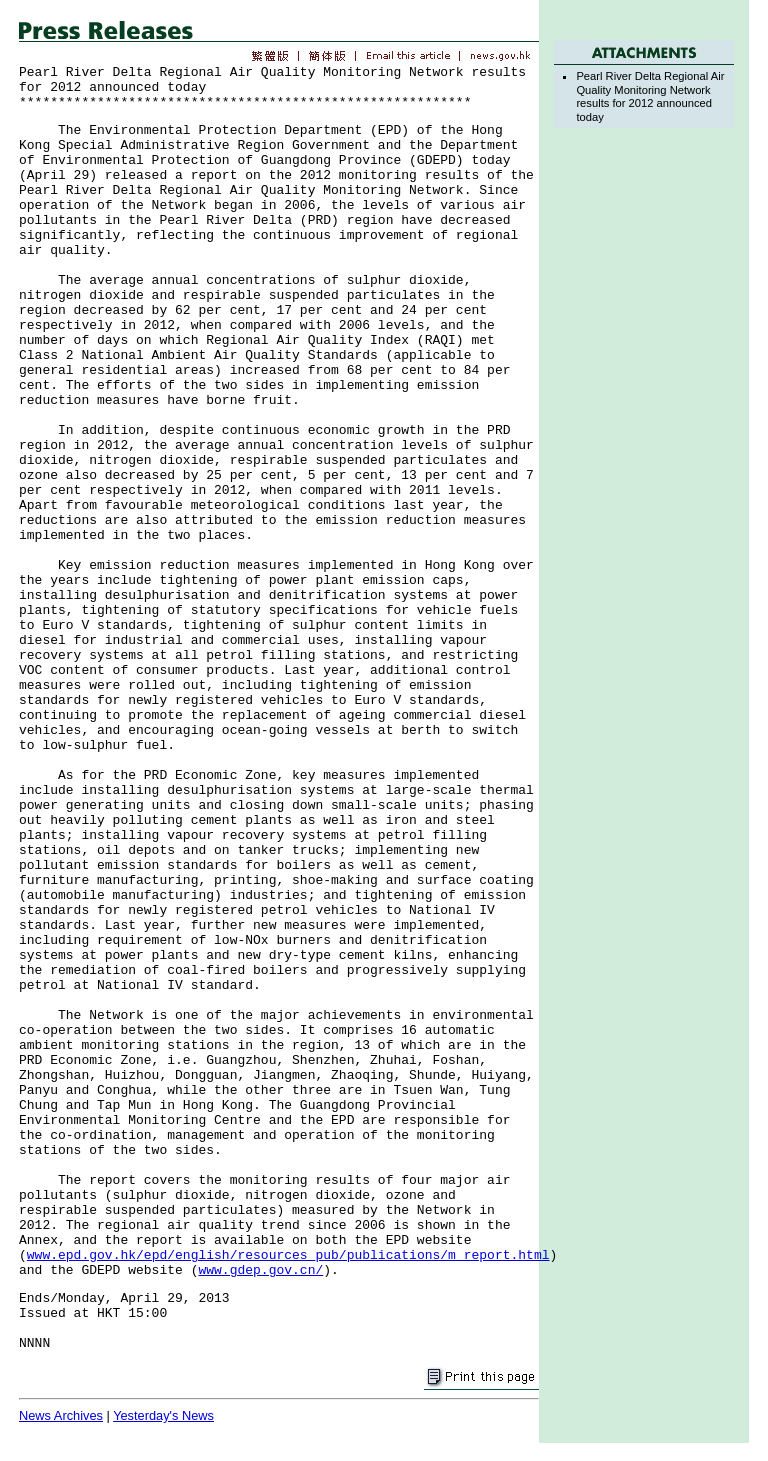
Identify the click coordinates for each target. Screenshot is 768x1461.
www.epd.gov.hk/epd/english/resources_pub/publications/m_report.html (288, 1255)
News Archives (61, 1415)
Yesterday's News (163, 1415)
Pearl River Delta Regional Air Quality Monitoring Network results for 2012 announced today (650, 96)
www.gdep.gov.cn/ (260, 1270)
